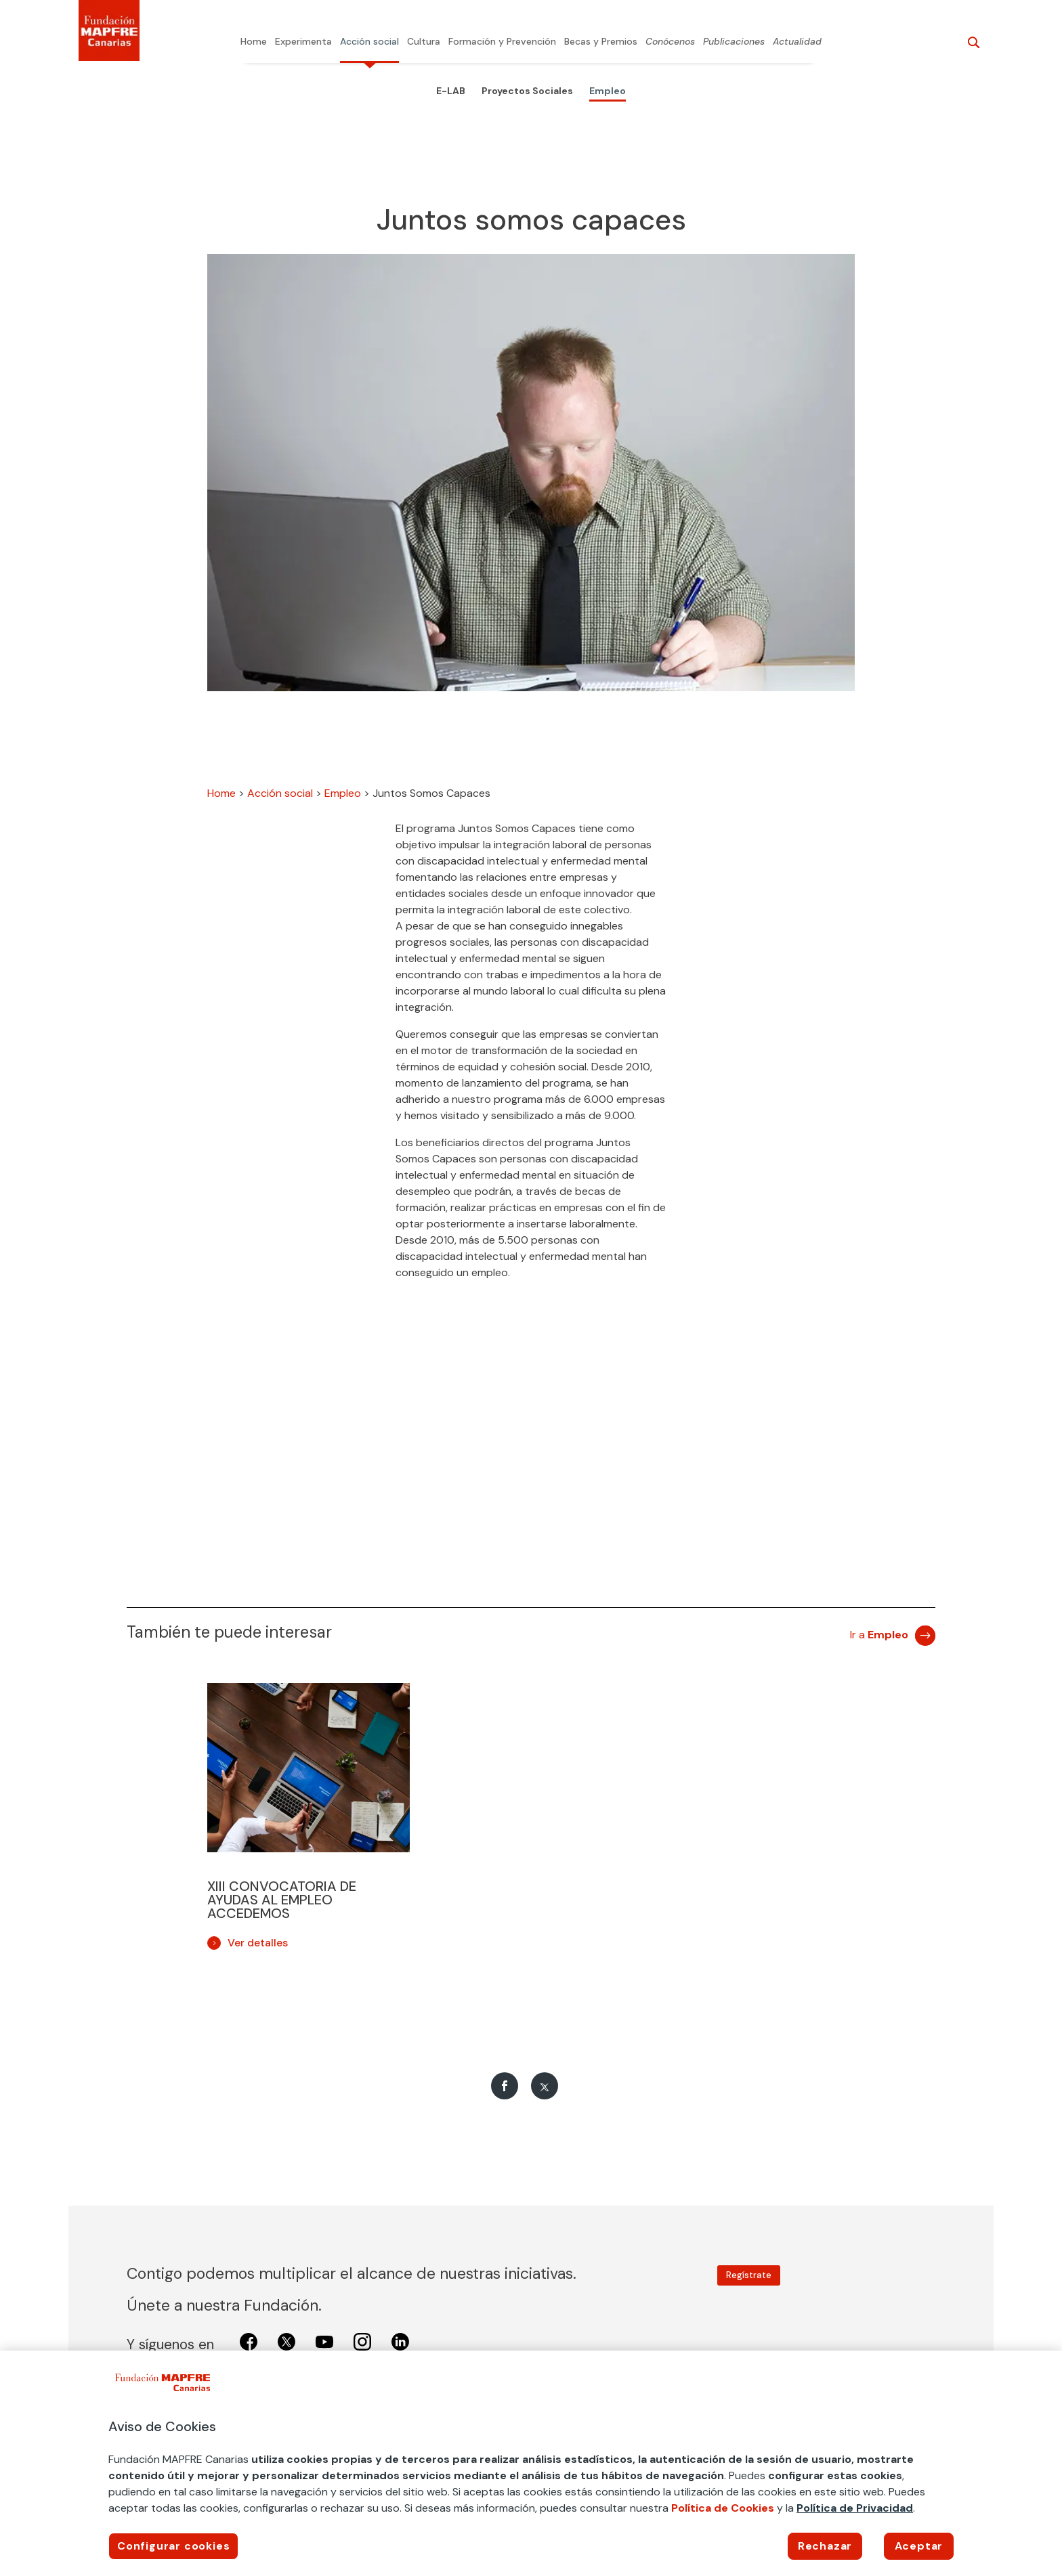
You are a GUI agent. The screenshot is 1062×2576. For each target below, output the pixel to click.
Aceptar (919, 2546)
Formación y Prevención (502, 42)
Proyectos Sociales (527, 91)
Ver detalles (258, 1943)
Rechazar (825, 2546)
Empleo (607, 91)
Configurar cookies (173, 2546)
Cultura (423, 42)
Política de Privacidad (854, 2508)
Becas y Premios (600, 42)
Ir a (879, 1635)
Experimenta (303, 42)
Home (253, 42)
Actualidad (797, 42)
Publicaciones (734, 42)
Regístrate (748, 2275)
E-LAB (450, 91)
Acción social (369, 42)
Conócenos (670, 42)
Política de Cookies (722, 2508)
